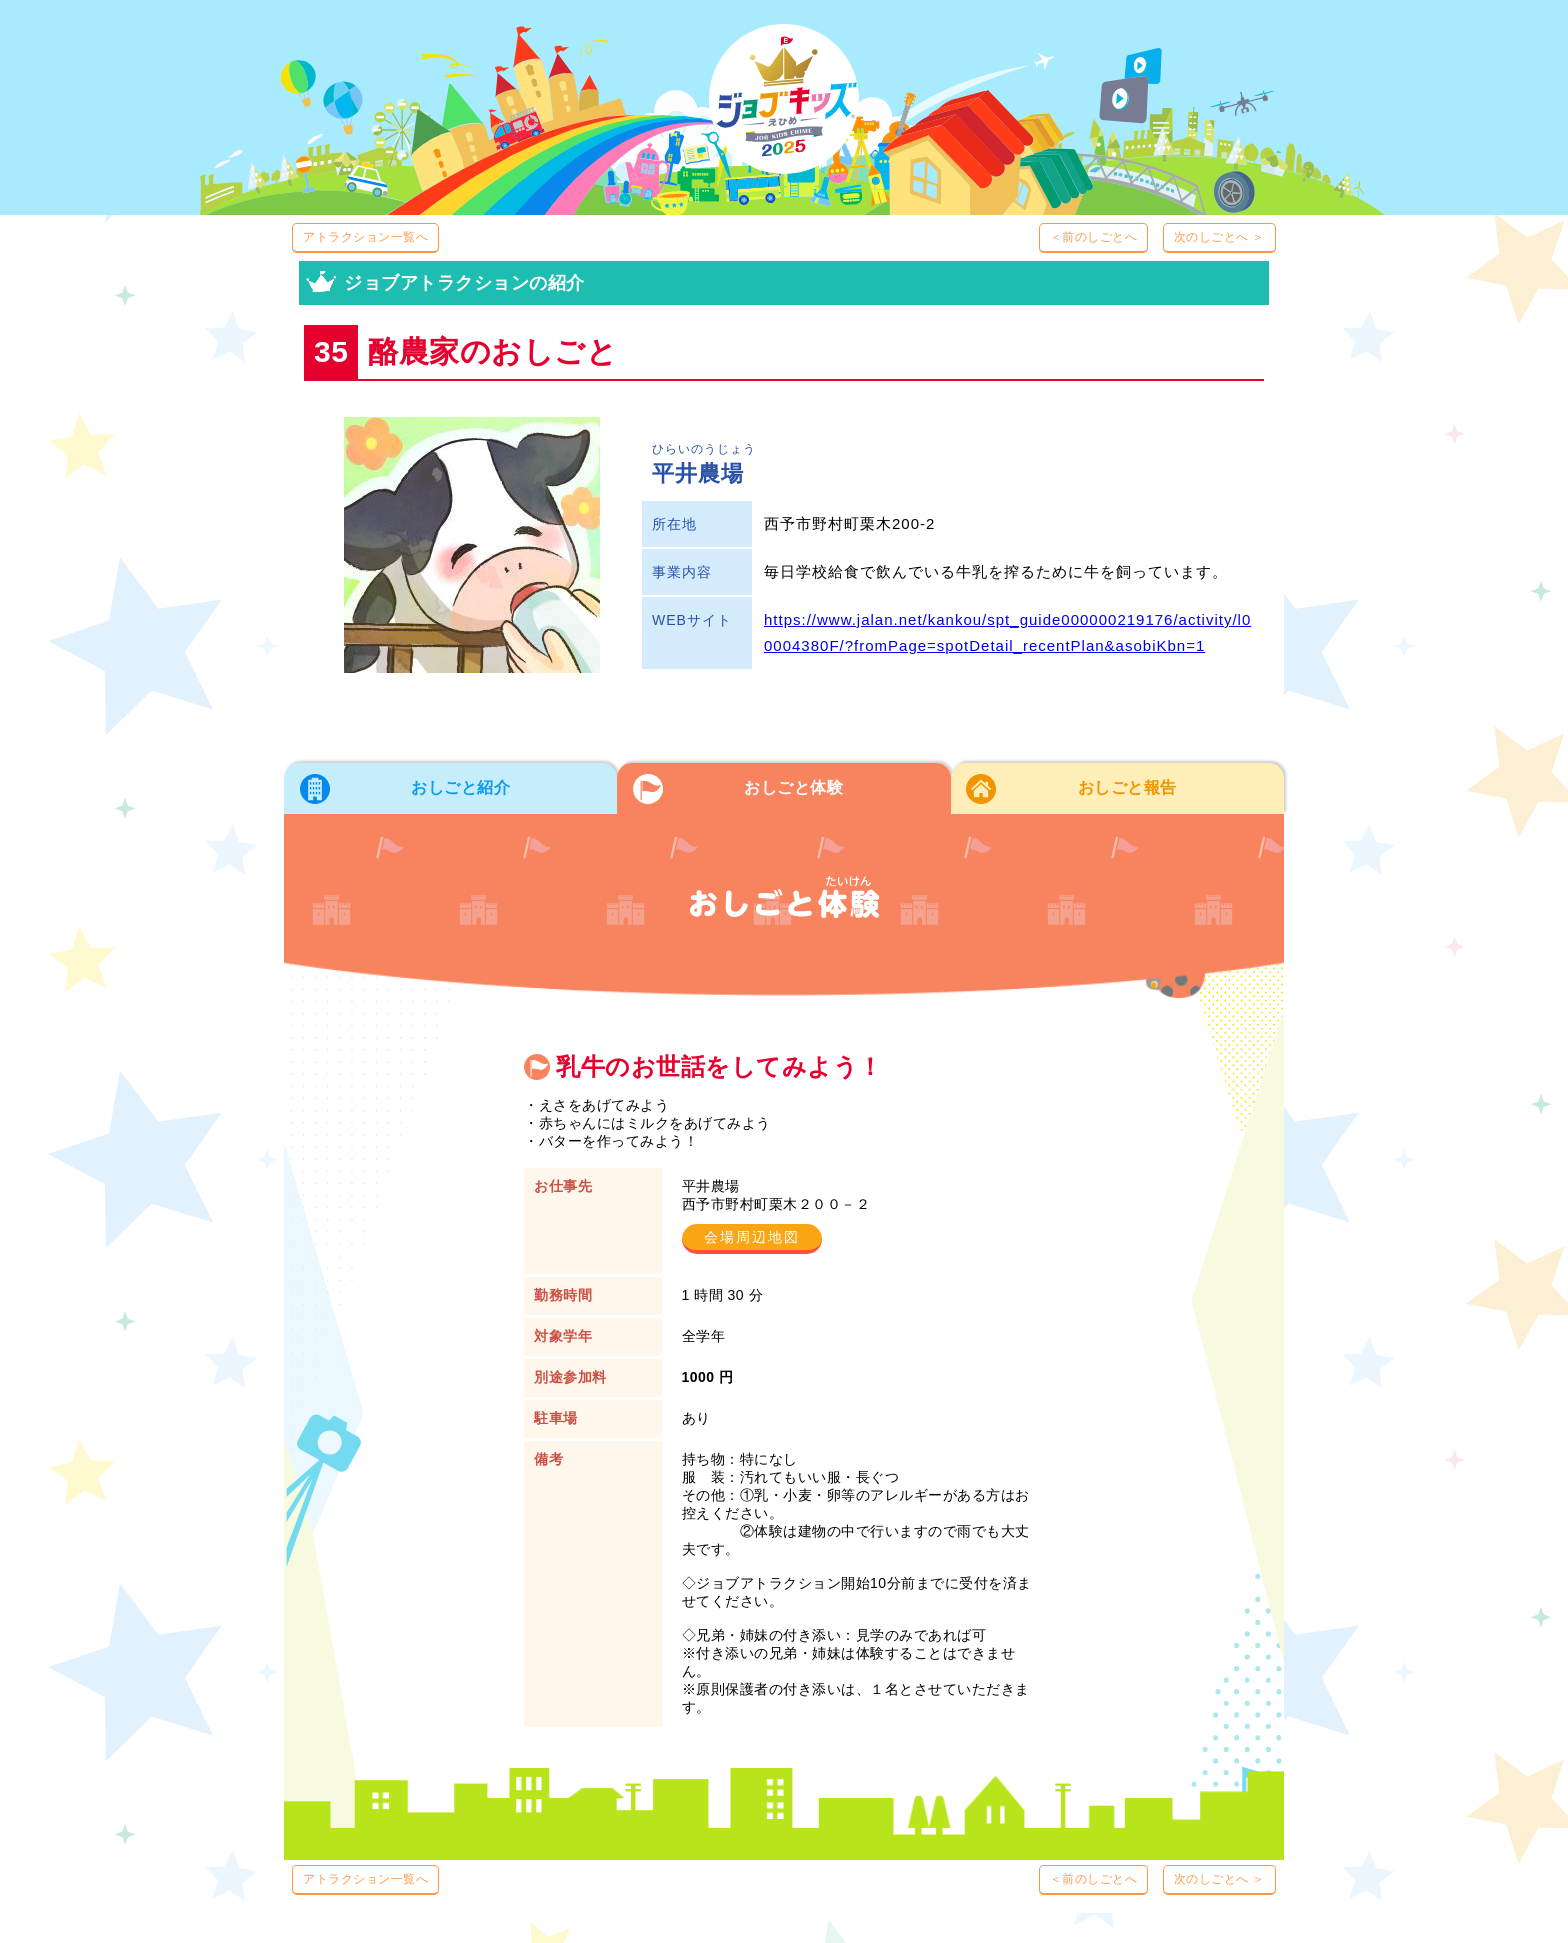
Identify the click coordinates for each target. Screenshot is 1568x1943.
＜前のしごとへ (1094, 237)
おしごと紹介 (460, 787)
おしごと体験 (793, 787)
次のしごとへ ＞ (1219, 237)
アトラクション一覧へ (365, 237)
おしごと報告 (1127, 787)
